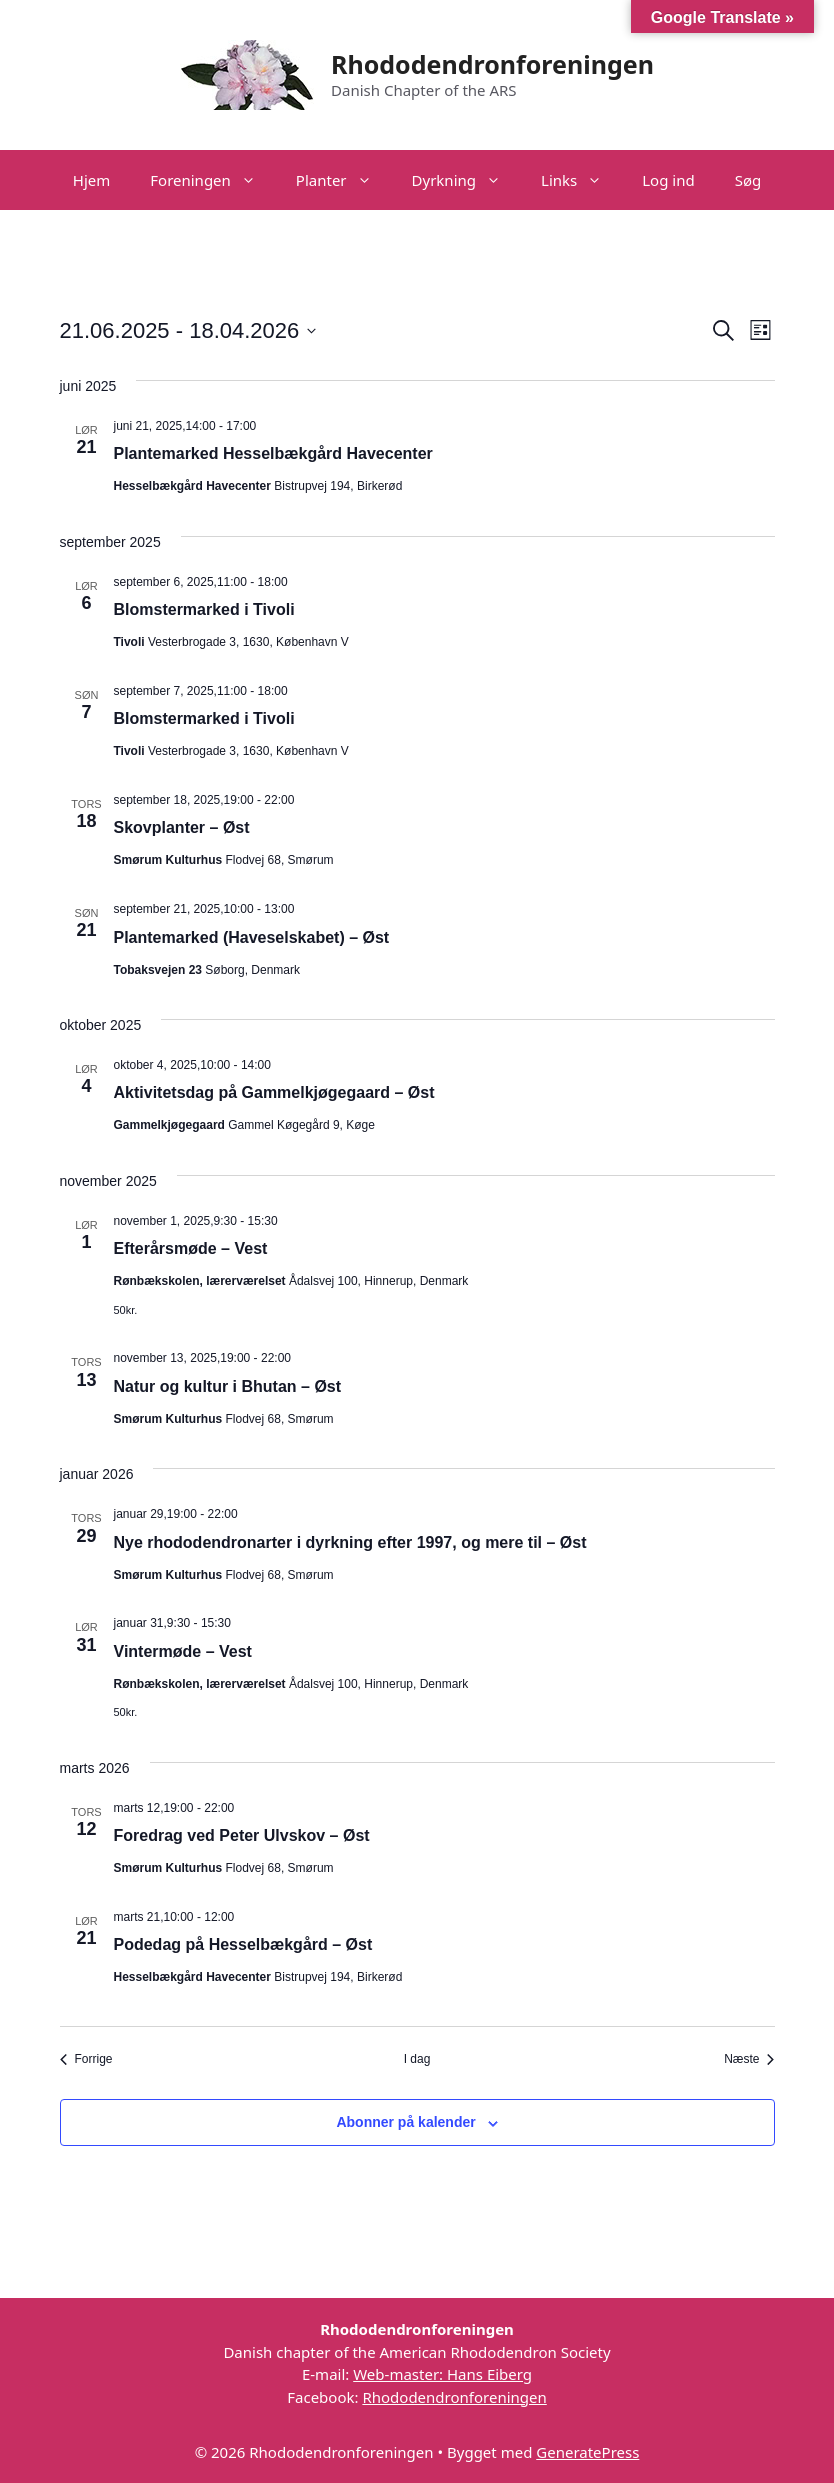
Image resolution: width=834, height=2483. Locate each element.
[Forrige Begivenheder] (86, 2059)
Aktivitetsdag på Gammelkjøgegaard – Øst (274, 1092)
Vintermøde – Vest (183, 1651)
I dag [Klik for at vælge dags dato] (417, 2059)
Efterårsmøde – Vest (191, 1248)
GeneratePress (587, 2452)
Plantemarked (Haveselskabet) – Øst (252, 937)
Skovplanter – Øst (182, 827)
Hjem (91, 180)
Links (581, 180)
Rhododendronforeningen (492, 64)
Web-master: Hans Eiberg (442, 2374)
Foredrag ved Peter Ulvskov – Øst (242, 1835)
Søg (748, 180)
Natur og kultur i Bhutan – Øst (228, 1386)
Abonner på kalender (405, 2122)
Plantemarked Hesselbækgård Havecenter (273, 453)
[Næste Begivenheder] (749, 2059)
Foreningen (213, 180)
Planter (344, 180)
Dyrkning (466, 180)
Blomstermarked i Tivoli (204, 609)
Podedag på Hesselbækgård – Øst (243, 1944)
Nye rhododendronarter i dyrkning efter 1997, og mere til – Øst (350, 1542)
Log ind (668, 180)
